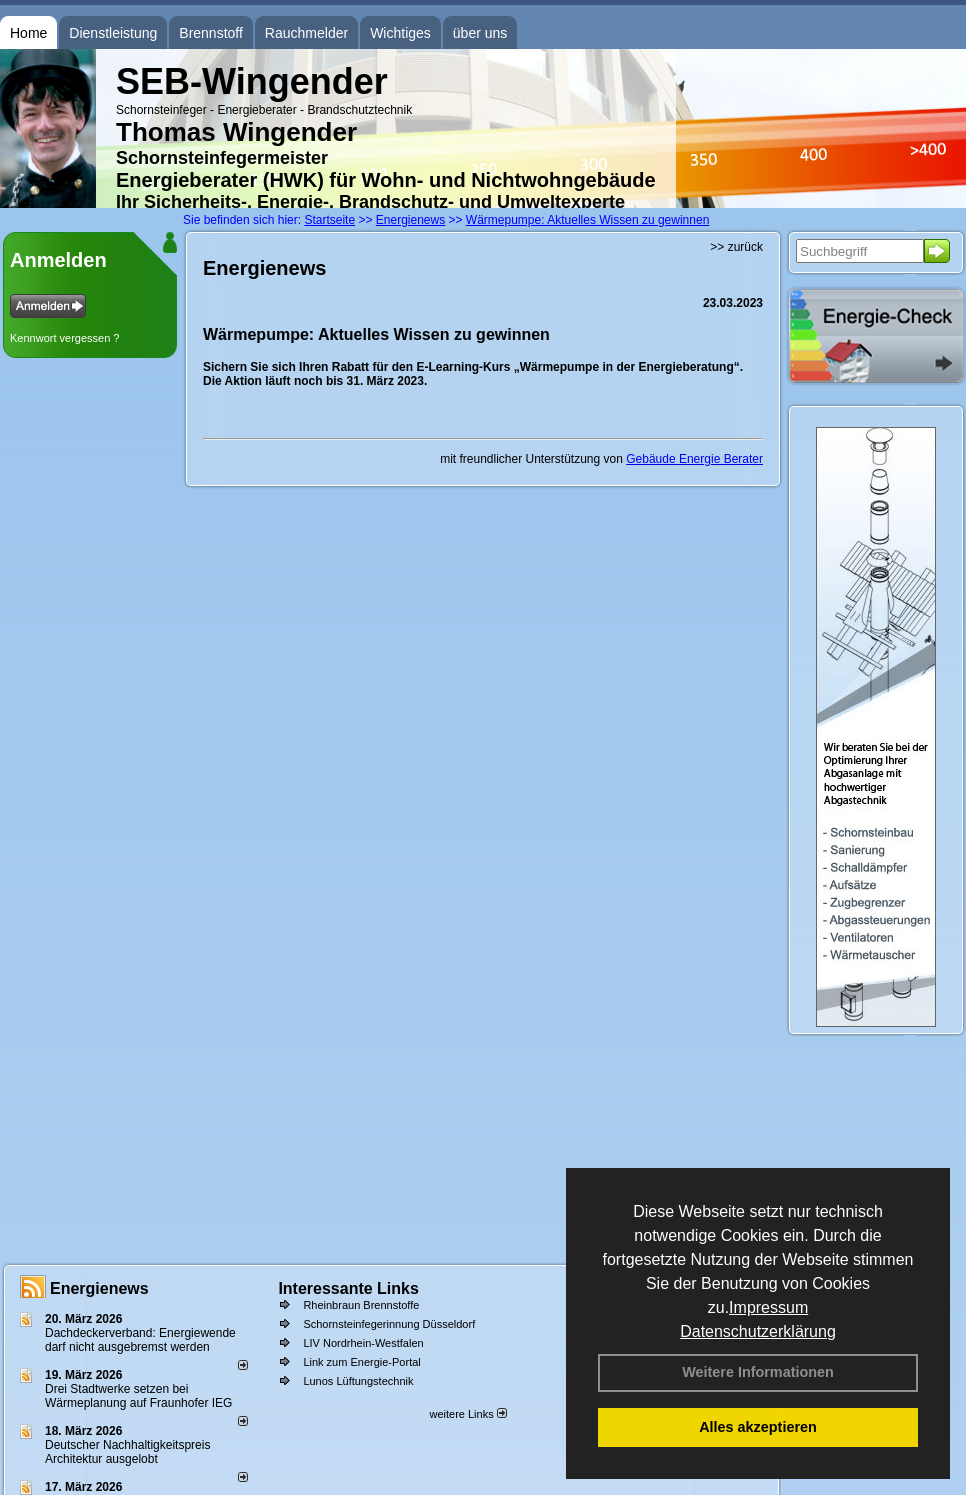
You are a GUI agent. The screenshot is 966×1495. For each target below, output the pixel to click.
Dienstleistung (113, 33)
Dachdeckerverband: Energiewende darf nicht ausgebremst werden (140, 1340)
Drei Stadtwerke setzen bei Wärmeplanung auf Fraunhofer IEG (138, 1396)
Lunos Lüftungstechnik (358, 1381)
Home (28, 33)
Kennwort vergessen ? (64, 338)
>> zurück (736, 247)
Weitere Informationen (758, 1372)
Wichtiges (400, 33)
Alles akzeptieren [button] (758, 1427)
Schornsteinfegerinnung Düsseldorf (389, 1324)
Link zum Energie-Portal (361, 1362)
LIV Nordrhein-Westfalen (363, 1343)
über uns (480, 33)
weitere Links (467, 1414)
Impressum (768, 1307)
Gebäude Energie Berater (694, 459)
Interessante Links (348, 1288)
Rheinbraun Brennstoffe (361, 1305)
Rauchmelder (306, 33)
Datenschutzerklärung (758, 1331)
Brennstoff (211, 33)
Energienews (99, 1288)
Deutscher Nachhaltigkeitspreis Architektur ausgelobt (127, 1452)
